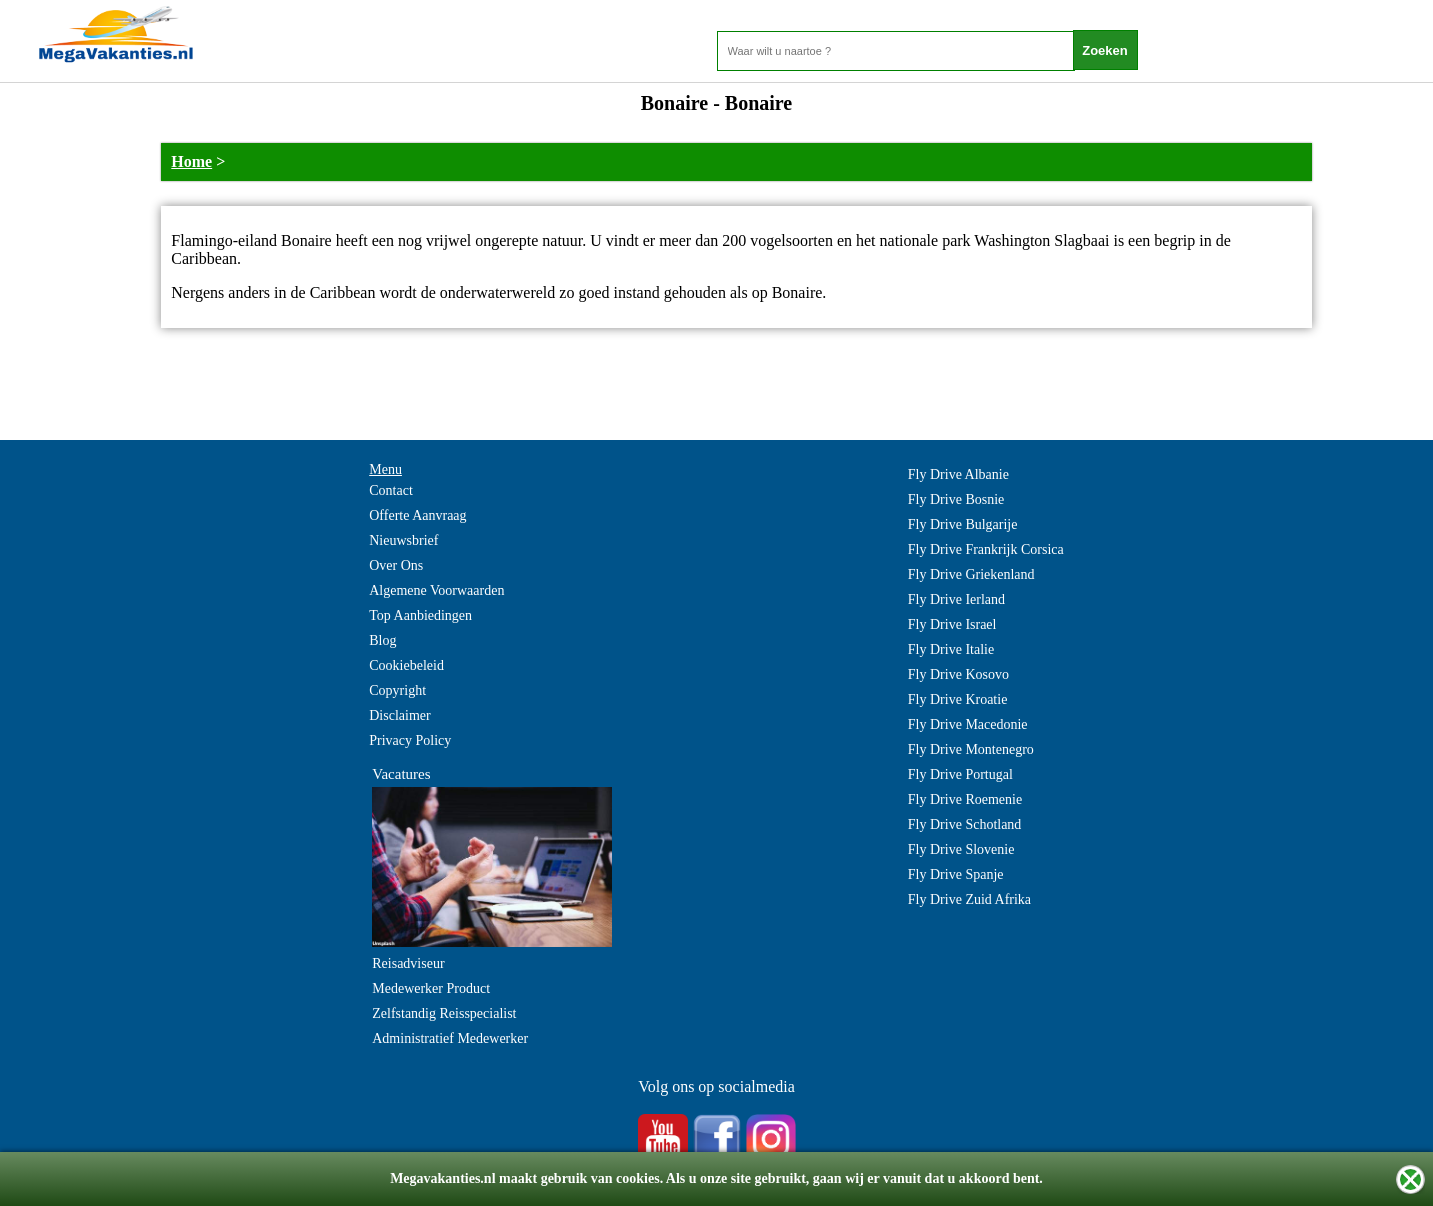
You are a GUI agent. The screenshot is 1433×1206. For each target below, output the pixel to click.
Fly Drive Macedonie (968, 724)
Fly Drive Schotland (965, 824)
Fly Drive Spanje (956, 874)
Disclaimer (399, 715)
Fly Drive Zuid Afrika (969, 899)
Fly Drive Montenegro (971, 749)
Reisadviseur (408, 963)
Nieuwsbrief (403, 540)
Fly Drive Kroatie (958, 699)
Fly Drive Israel (952, 624)
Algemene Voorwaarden (436, 590)
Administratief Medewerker (450, 1038)
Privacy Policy (410, 740)
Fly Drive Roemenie (965, 799)
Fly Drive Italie (951, 649)
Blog (382, 640)
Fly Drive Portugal (960, 774)
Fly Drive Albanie (958, 474)
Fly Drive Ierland (956, 599)
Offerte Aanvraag (417, 515)
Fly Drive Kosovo (958, 674)
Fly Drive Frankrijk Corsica (986, 549)
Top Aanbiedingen (420, 615)
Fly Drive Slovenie (961, 849)
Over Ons (396, 565)
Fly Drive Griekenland (971, 574)
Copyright (397, 690)
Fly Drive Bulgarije (963, 524)
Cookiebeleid (406, 665)
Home (191, 161)
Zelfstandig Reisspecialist (444, 1013)
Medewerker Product (431, 988)
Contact (391, 490)
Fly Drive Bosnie (956, 499)
